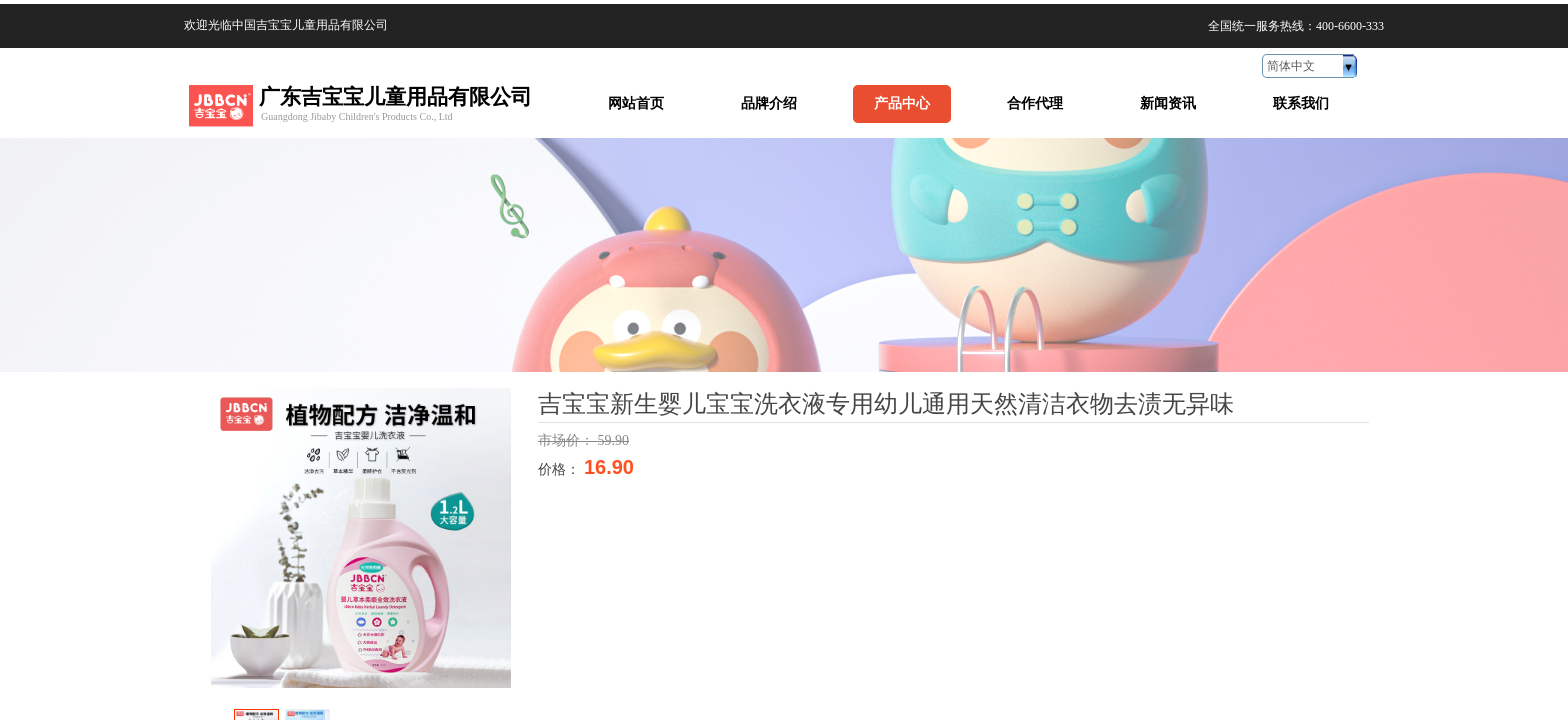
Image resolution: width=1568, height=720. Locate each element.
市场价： (568, 440)
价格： (561, 469)
